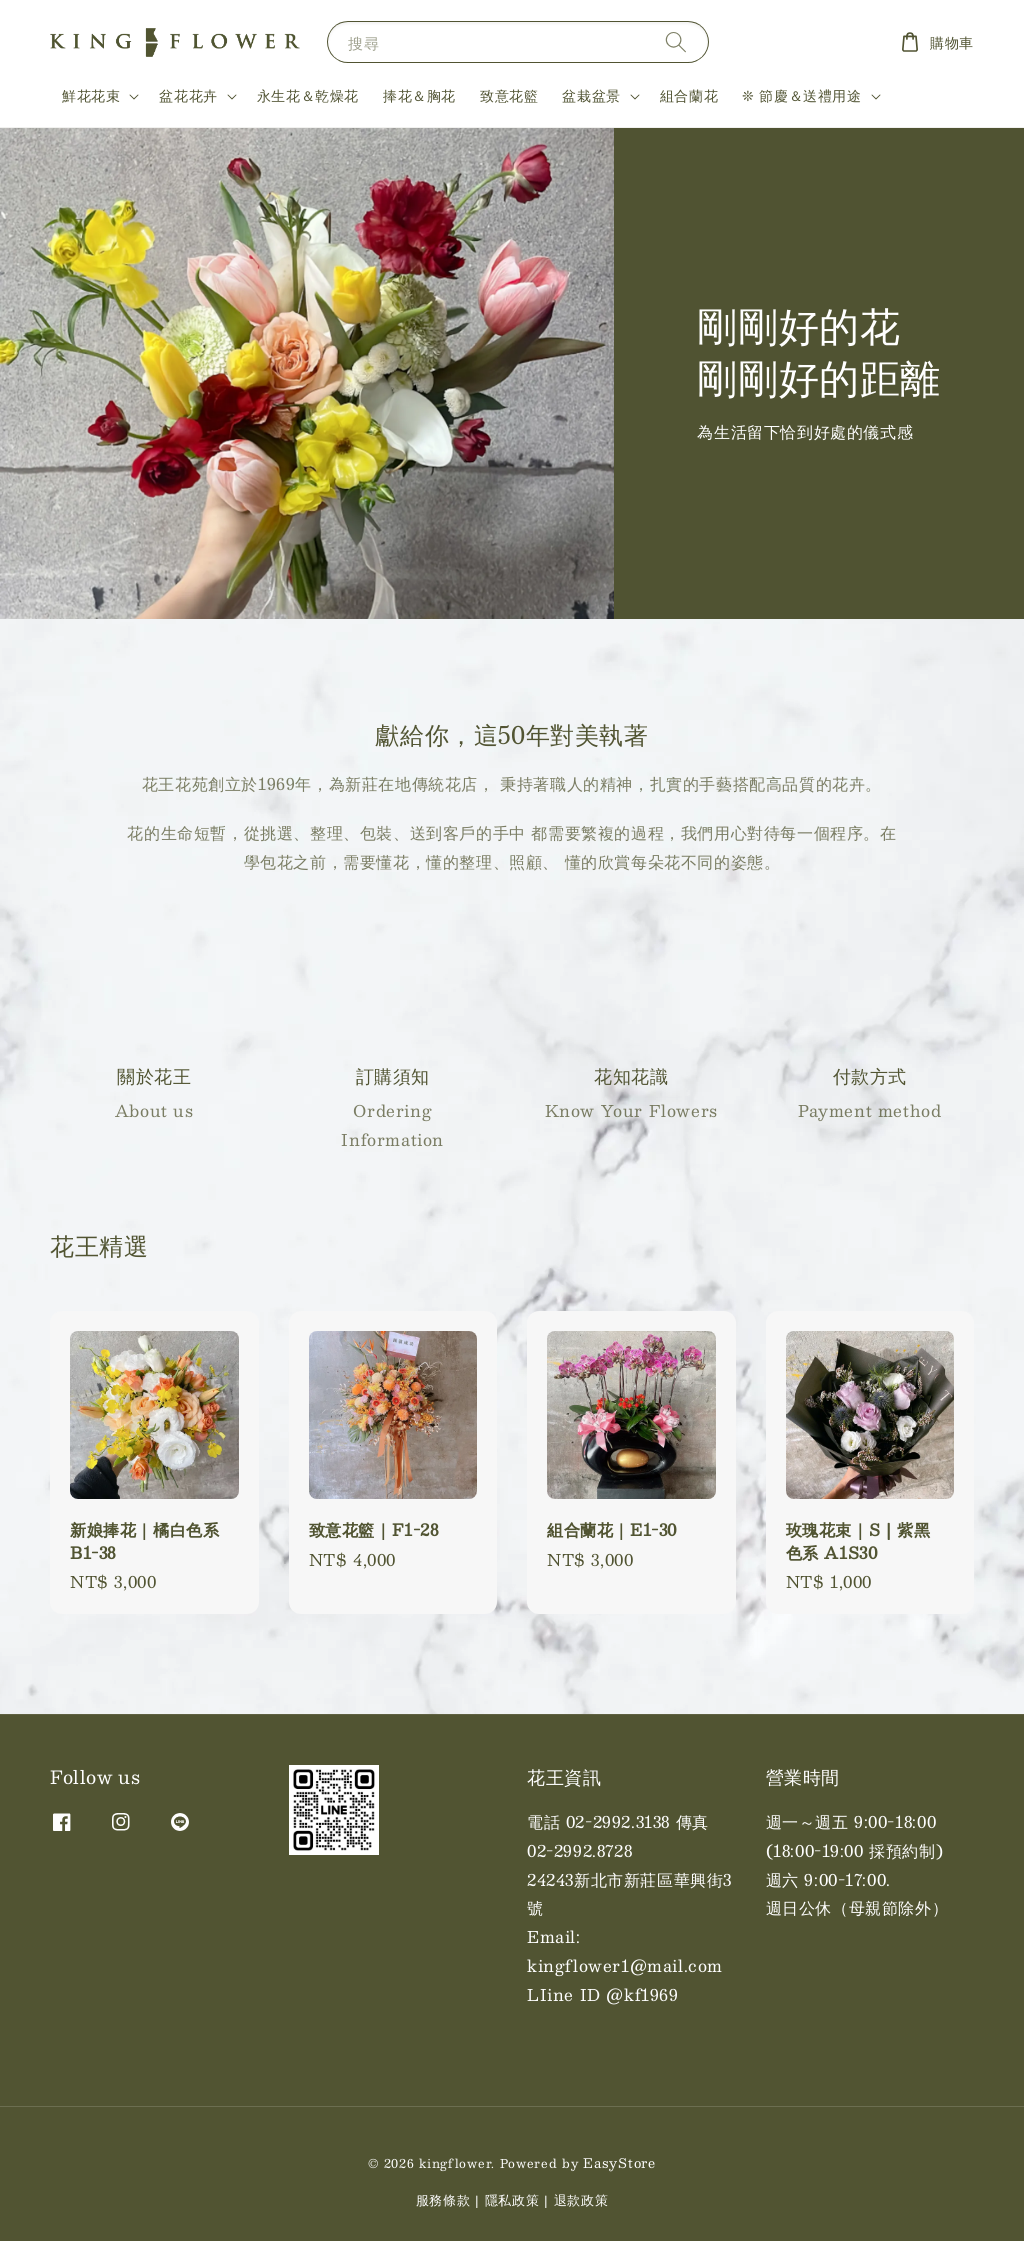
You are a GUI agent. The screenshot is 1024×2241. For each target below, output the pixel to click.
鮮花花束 (91, 95)
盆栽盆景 (591, 95)
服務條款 (443, 2200)
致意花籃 (509, 95)
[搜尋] (676, 41)
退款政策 (581, 2200)
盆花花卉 (188, 95)
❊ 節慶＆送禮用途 (801, 95)
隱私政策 (512, 2200)
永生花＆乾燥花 (308, 95)
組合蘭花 (689, 95)
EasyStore (619, 2163)
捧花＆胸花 (419, 95)
